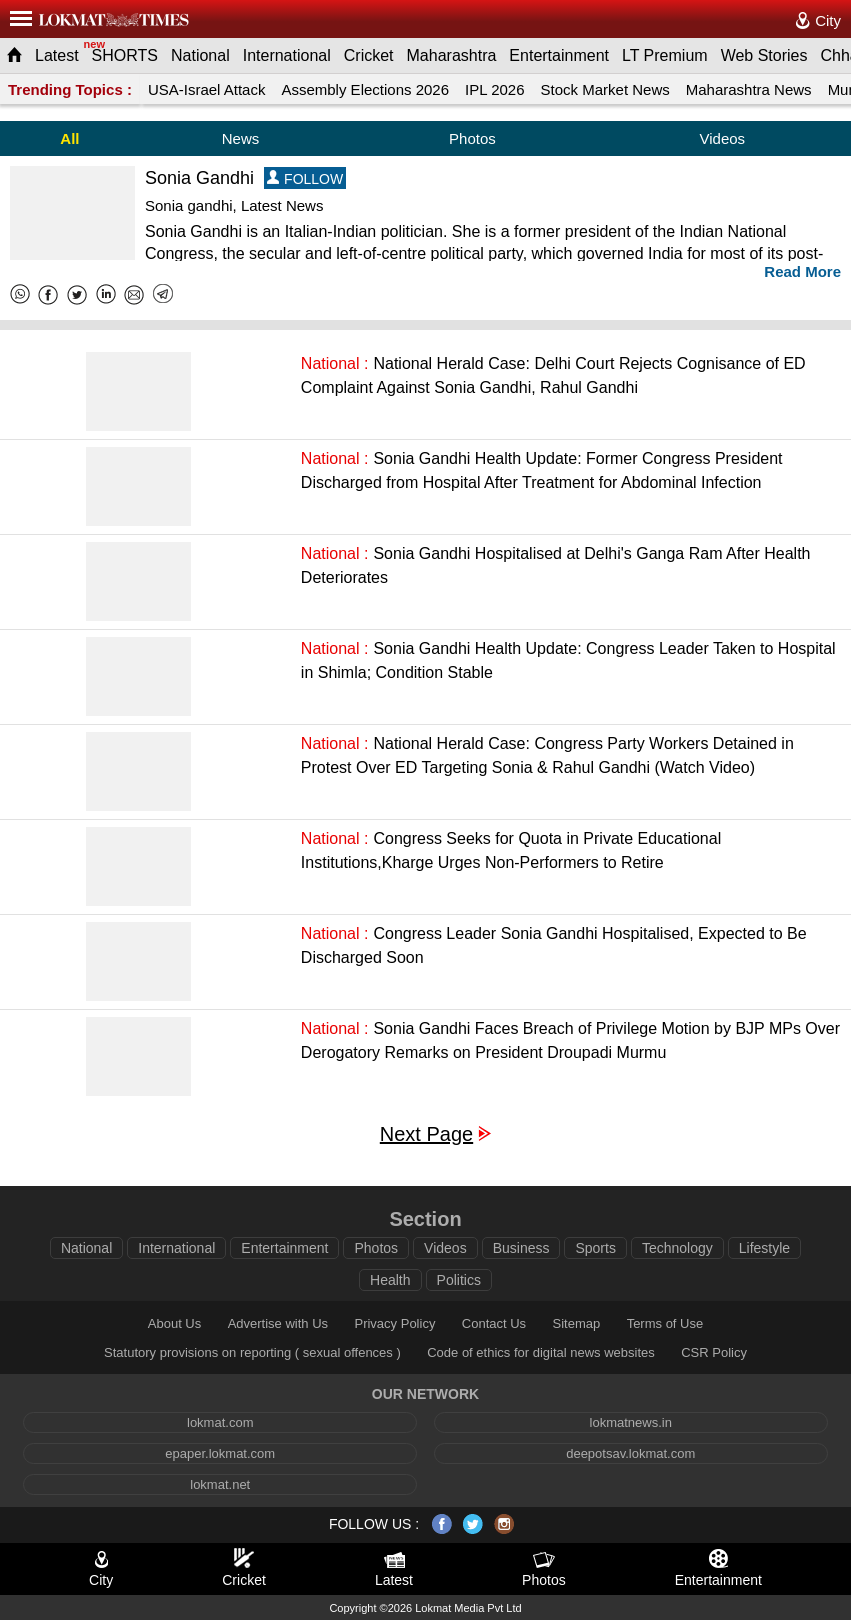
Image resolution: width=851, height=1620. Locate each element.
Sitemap (577, 1323)
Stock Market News (605, 89)
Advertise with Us (278, 1323)
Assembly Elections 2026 (365, 89)
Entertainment (559, 55)
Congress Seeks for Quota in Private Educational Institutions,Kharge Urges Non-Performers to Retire (511, 850)
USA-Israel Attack (207, 89)
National (200, 55)
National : (335, 363)
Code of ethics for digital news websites (541, 1352)
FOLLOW (305, 178)
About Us (174, 1323)
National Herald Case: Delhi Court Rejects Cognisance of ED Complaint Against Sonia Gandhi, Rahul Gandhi (553, 375)
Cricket (369, 55)
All (69, 138)
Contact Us (494, 1323)
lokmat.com (220, 1422)
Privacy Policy (394, 1323)
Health (390, 1280)
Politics (459, 1280)
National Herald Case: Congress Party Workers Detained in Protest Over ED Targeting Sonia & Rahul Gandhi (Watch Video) (547, 755)
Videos (722, 138)
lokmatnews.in (631, 1422)
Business (521, 1248)
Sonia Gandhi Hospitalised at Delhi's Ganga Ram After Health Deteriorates (556, 565)
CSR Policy (714, 1352)
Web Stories (764, 55)
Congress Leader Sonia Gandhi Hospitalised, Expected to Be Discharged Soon (554, 945)
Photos (472, 138)
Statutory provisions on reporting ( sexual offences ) (252, 1352)
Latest (57, 55)
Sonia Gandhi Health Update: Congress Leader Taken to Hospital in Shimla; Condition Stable (568, 660)
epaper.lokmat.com (220, 1453)
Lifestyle (764, 1248)
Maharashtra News (749, 89)
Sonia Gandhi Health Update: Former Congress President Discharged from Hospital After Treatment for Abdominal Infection (542, 470)
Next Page (426, 1134)
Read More (802, 271)
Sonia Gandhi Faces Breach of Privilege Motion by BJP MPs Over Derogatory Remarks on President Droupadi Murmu (570, 1040)
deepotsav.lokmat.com (630, 1453)
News (241, 138)
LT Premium (665, 55)
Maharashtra (452, 55)
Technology (677, 1248)
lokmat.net (220, 1484)
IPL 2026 (495, 89)
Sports (595, 1248)
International (287, 55)
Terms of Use (665, 1323)
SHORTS (125, 55)
